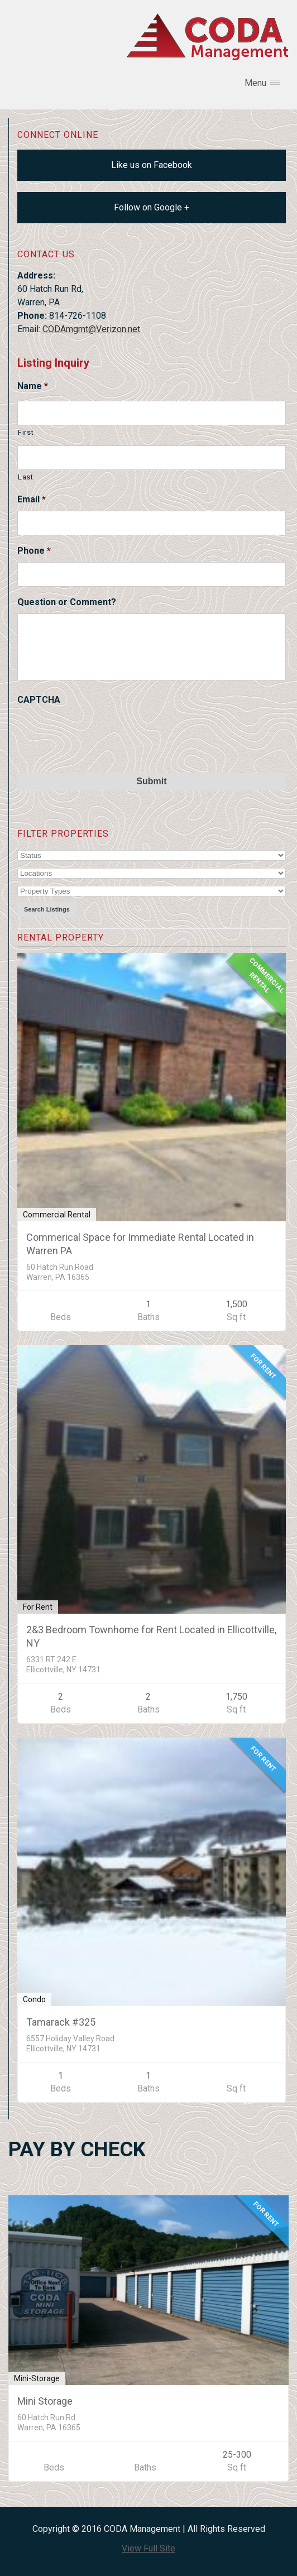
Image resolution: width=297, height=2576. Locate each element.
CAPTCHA (38, 699)
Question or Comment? (66, 602)
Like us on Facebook (151, 165)
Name (32, 386)
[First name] (151, 413)
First (25, 432)
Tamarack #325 (60, 2022)
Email (31, 499)
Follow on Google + (151, 207)
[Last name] (151, 457)
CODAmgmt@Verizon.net (91, 329)
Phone (34, 550)
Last (25, 477)
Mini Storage (45, 2401)
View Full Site (148, 2548)
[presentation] (102, 733)
